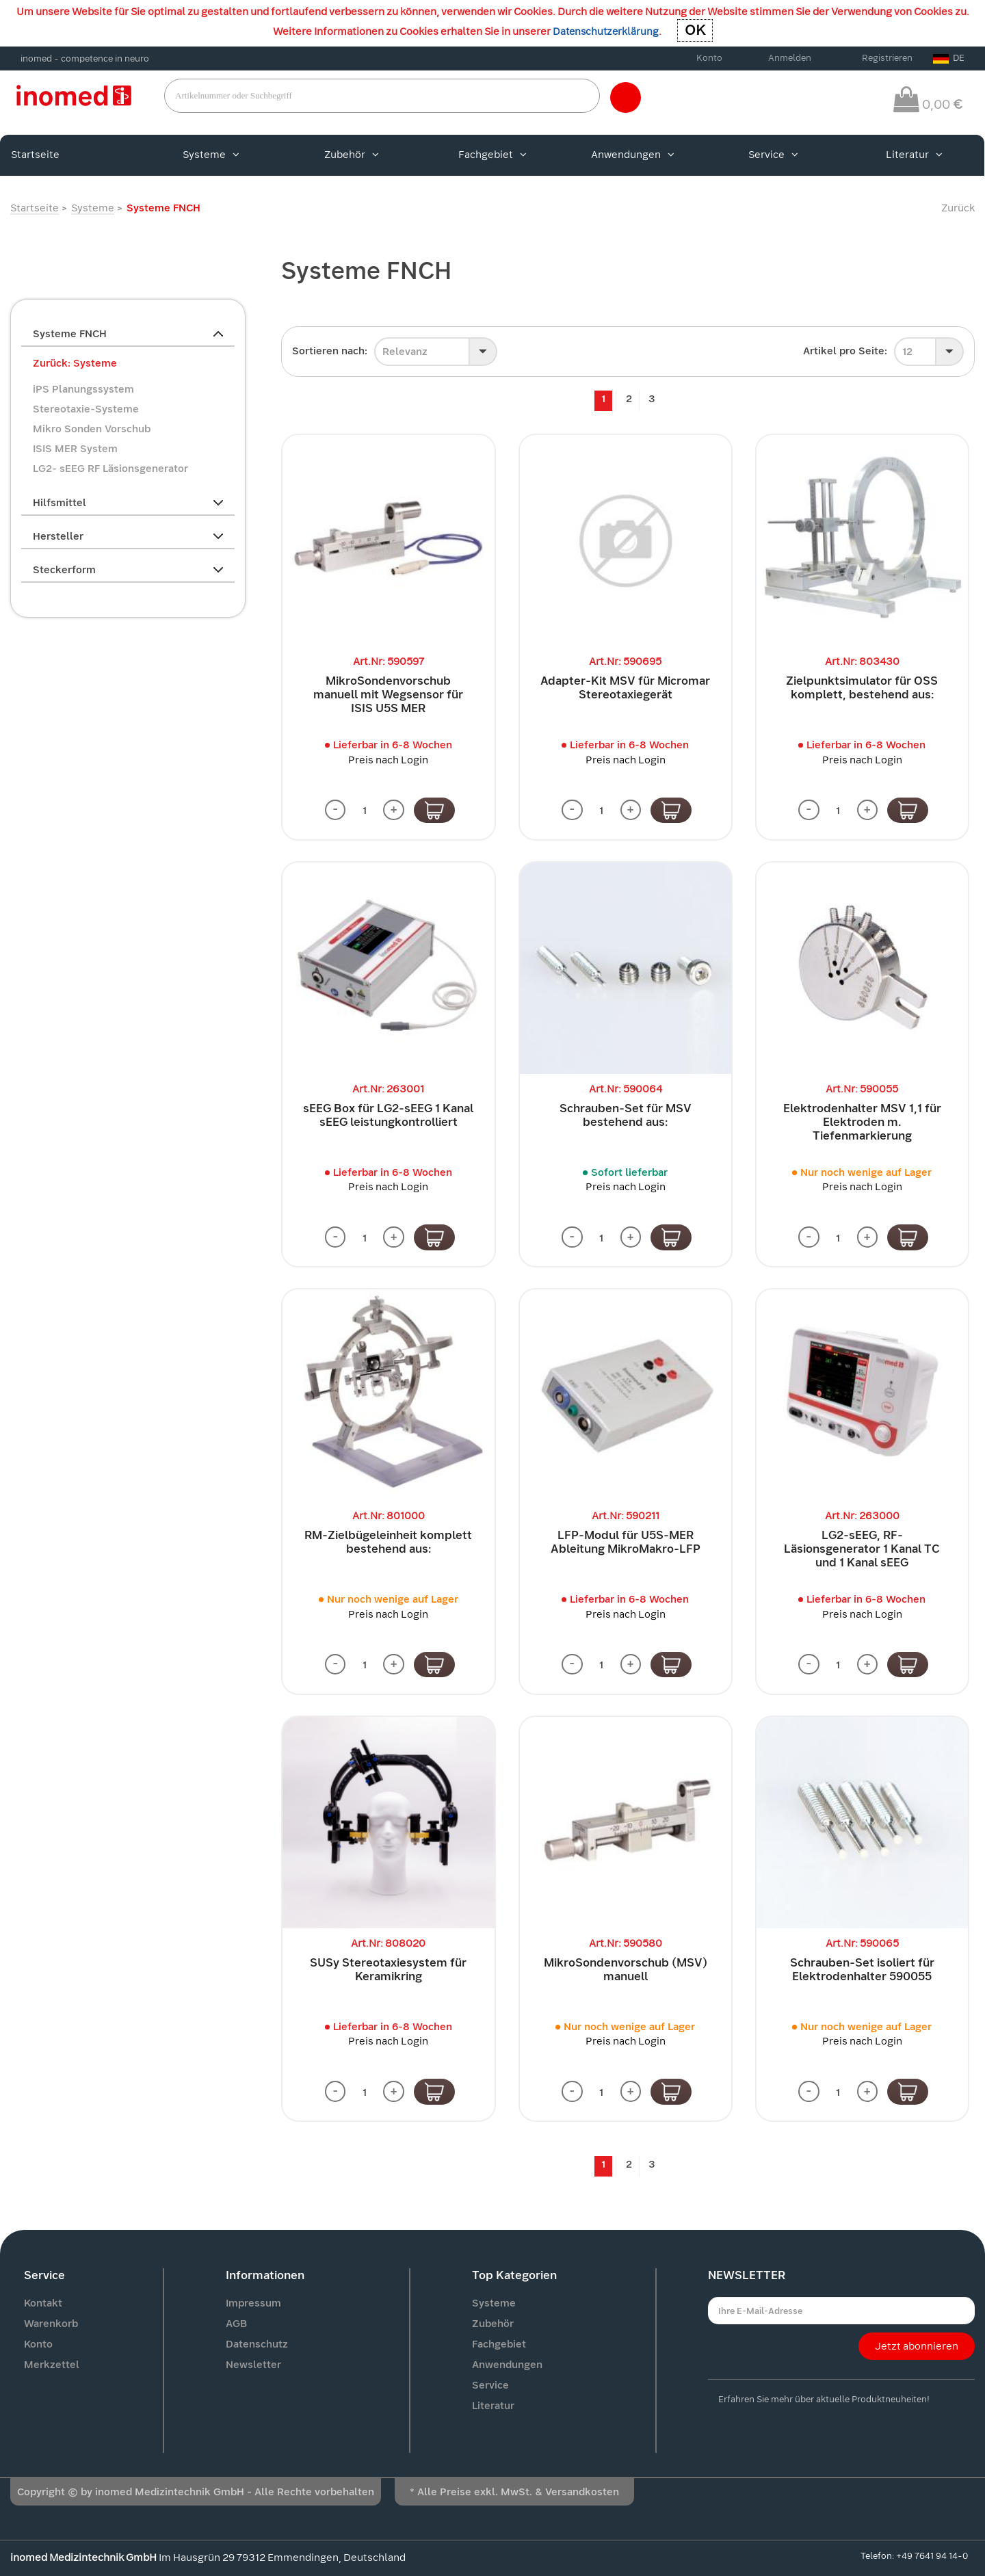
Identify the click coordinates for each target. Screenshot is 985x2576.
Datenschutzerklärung (605, 31)
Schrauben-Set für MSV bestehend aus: (626, 1115)
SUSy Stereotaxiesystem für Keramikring (388, 1970)
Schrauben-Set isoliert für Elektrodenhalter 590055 (862, 1970)
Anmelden (789, 58)
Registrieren (887, 58)
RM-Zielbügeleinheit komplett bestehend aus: (388, 1543)
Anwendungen (632, 154)
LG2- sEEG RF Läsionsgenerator (110, 468)
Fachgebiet (492, 154)
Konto (709, 58)
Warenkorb (51, 2324)
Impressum (253, 2304)
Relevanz (405, 351)
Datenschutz (257, 2345)
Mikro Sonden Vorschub (91, 429)
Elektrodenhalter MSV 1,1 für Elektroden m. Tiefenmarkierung (862, 1122)
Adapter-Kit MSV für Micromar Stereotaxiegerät (625, 688)
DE (948, 58)
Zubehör (351, 154)
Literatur (914, 154)
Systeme (211, 154)
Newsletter (253, 2365)
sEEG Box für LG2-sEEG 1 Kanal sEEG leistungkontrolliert (388, 1115)
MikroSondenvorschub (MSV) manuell (625, 1970)
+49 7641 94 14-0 (932, 2556)
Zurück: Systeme (75, 363)
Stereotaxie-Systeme (86, 409)
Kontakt (43, 2304)
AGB (236, 2324)
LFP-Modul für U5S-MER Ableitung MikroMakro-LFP (625, 1543)
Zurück (958, 208)
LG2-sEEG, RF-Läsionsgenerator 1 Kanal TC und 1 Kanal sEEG (862, 1549)
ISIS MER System (75, 449)
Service (773, 154)
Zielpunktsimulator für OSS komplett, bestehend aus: (862, 688)
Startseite (35, 154)
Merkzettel (51, 2365)
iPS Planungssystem (83, 389)
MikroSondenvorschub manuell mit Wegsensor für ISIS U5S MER (388, 695)
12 (907, 351)
